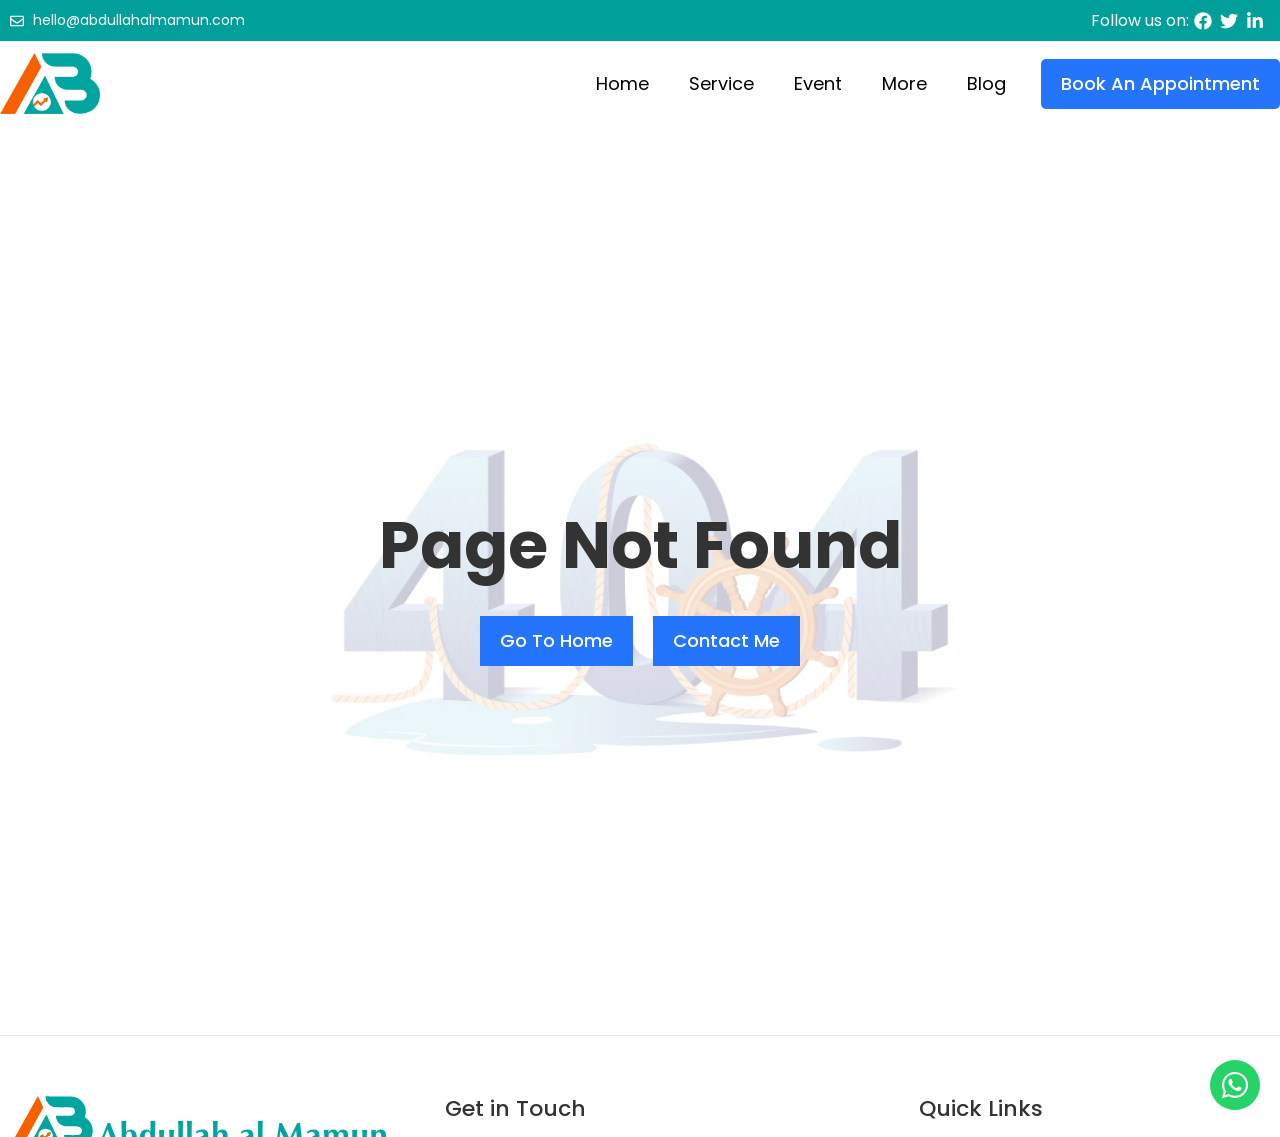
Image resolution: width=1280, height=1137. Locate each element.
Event (818, 83)
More (904, 83)
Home (622, 83)
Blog (986, 83)
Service (721, 83)
